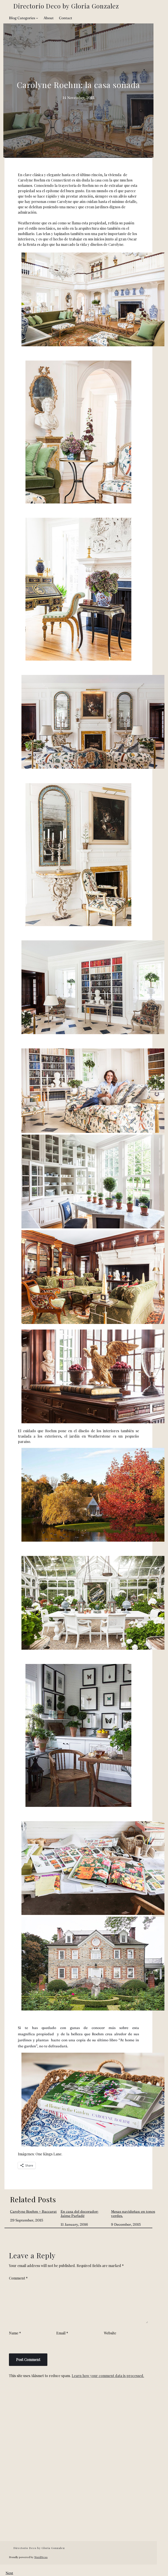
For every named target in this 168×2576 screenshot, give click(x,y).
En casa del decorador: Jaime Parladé (79, 2213)
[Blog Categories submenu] (37, 18)
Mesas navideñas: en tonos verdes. (133, 2213)
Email (62, 2333)
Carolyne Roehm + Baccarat (33, 2211)
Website (110, 2333)
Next (9, 2573)
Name (15, 2333)
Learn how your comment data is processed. (108, 2375)
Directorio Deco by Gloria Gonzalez (66, 6)
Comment (18, 2278)
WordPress (41, 2557)
